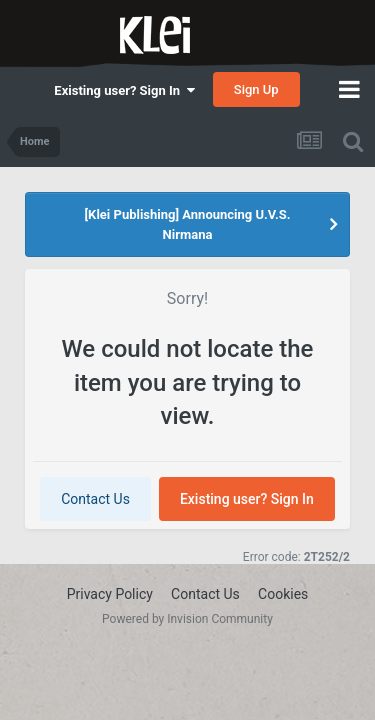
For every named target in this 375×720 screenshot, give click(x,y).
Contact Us (95, 499)
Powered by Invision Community (187, 619)
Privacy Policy (110, 594)
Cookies (283, 594)
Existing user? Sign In (124, 90)
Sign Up (256, 89)
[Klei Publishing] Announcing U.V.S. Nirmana (188, 224)
